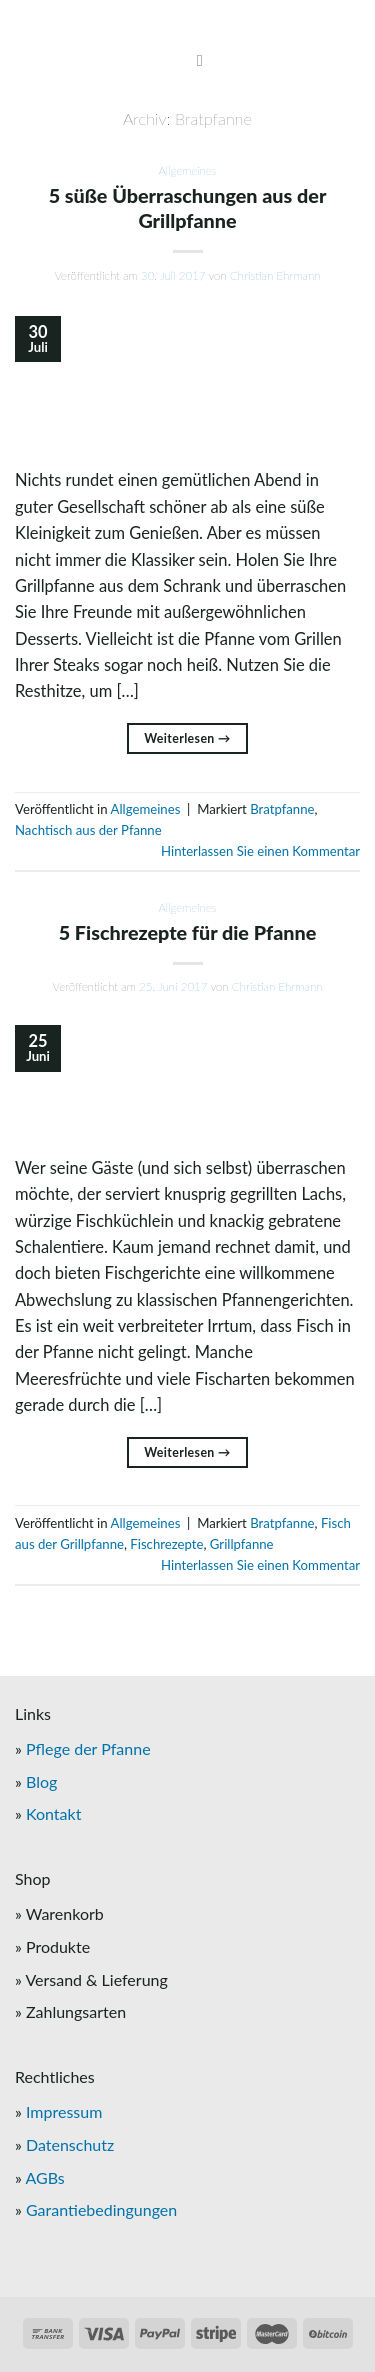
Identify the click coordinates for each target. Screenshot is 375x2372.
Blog (41, 1781)
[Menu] (188, 61)
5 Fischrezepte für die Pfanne (188, 932)
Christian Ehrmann (275, 275)
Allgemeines (187, 170)
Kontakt (53, 1813)
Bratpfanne (282, 809)
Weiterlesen (187, 739)
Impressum (64, 2111)
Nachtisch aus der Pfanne (88, 830)
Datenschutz (70, 2144)
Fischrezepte (166, 1544)
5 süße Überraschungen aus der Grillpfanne (188, 208)
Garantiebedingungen (101, 2209)
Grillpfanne (242, 1544)
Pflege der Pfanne (88, 1748)
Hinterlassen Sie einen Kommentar (260, 851)
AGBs (44, 2177)
